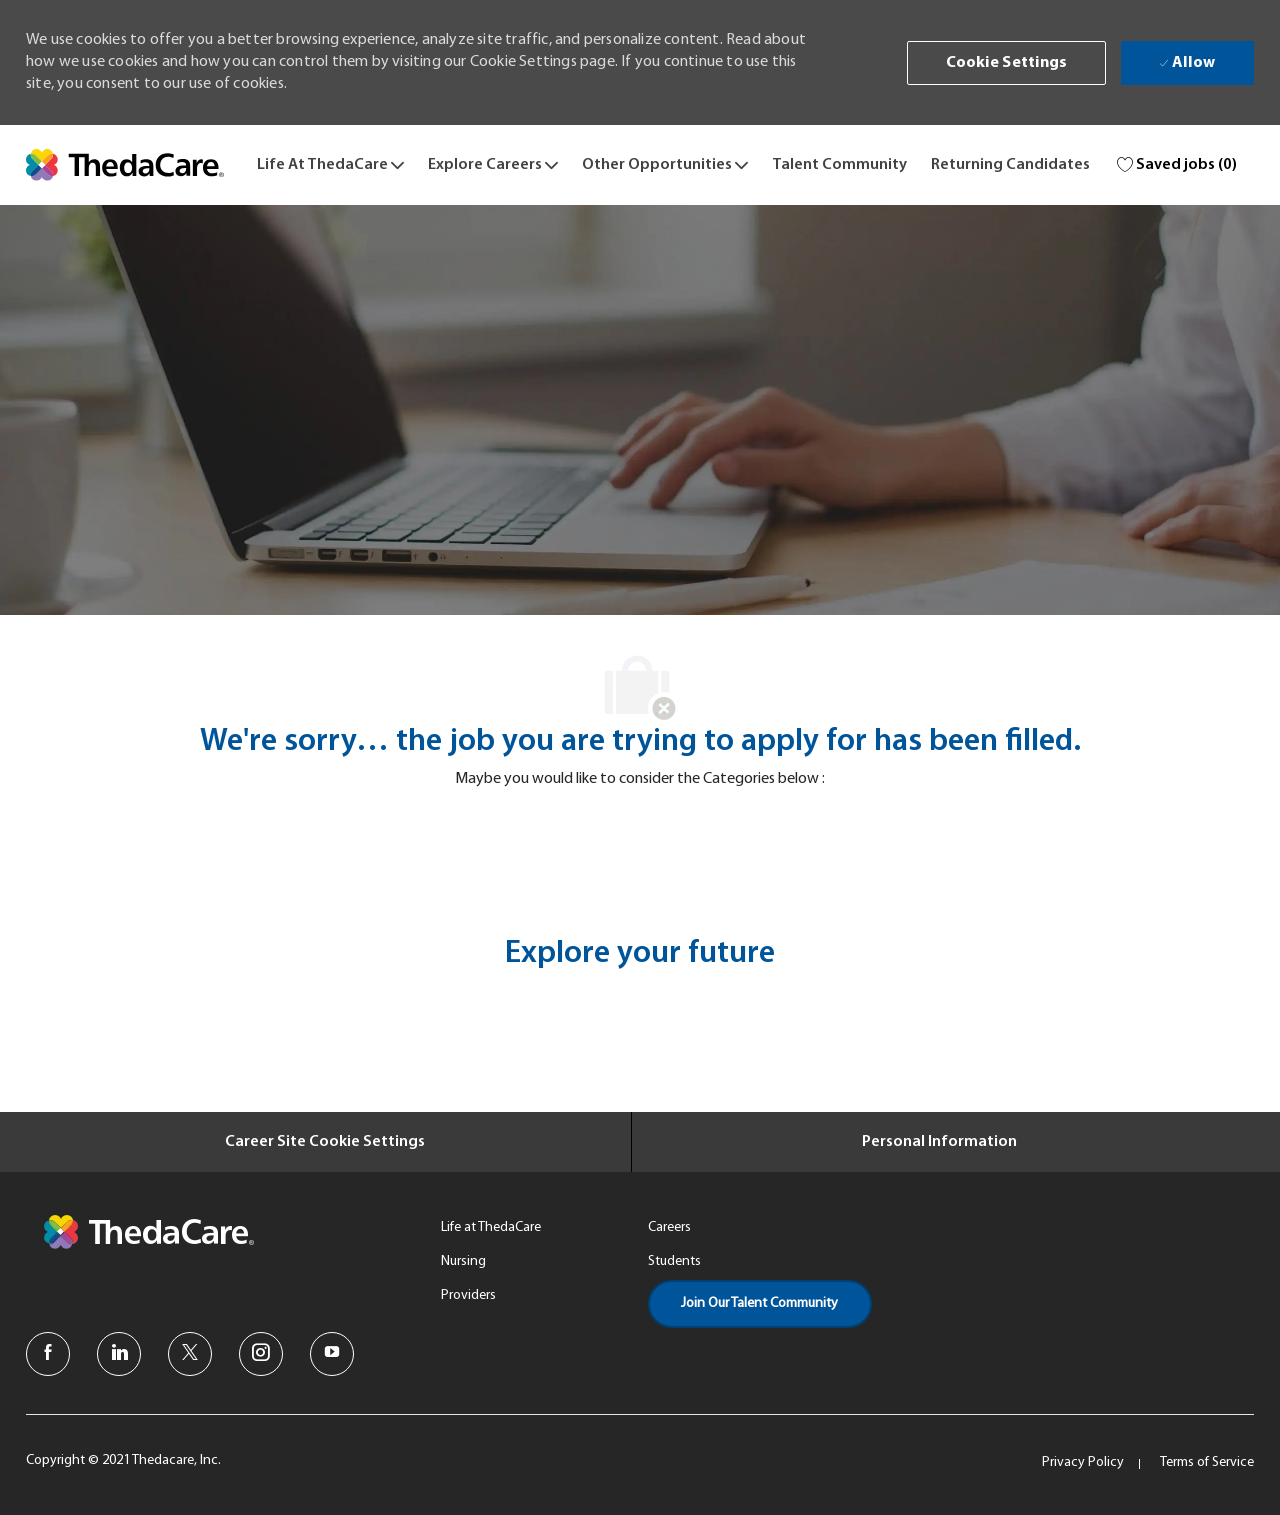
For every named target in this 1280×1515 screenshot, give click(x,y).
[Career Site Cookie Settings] (325, 1142)
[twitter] (190, 1354)
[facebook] (48, 1354)
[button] (1007, 63)
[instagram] (261, 1354)
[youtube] (332, 1354)
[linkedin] (119, 1354)
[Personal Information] (939, 1142)
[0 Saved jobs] (1177, 165)
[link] (125, 165)
